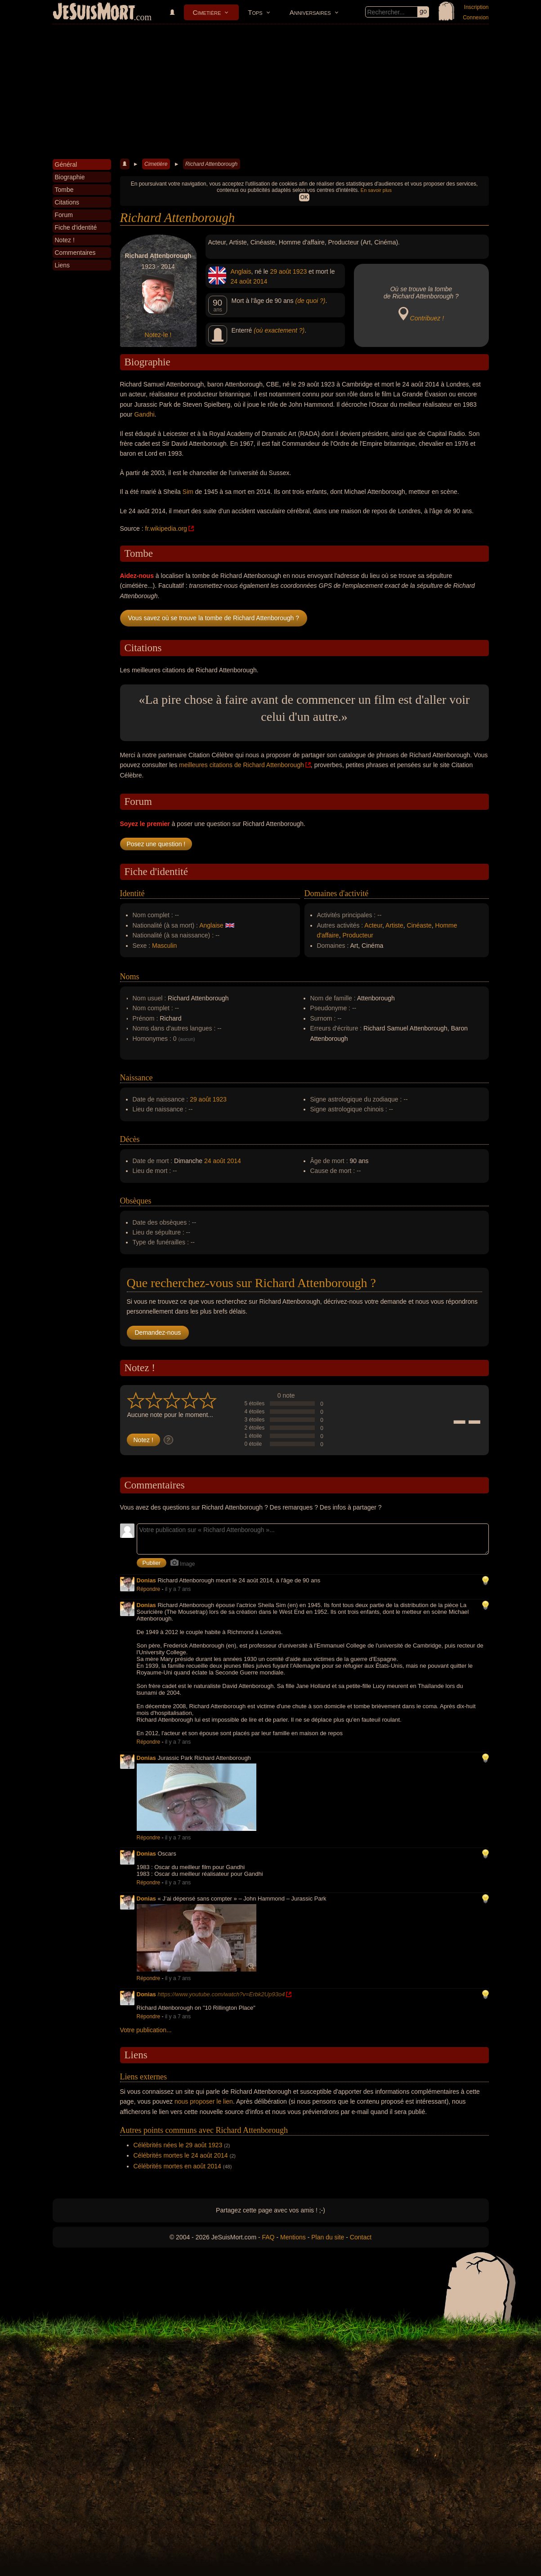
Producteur (357, 935)
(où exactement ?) (279, 330)
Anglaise (211, 925)
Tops (255, 12)
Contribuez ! (427, 318)
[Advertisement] (271, 92)
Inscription (476, 7)
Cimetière (207, 12)
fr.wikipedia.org (166, 528)
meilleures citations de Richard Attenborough (241, 764)
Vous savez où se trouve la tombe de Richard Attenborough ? (214, 618)
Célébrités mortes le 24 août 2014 (181, 2155)
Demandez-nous (158, 1332)
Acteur (373, 925)
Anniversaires (310, 12)
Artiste (394, 925)
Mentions (293, 2237)
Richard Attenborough (211, 164)
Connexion (475, 17)
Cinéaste (419, 925)
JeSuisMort (94, 12)
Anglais (241, 271)
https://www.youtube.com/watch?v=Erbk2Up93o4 (221, 1994)
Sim (188, 491)
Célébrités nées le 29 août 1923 (178, 2145)
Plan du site (327, 2237)
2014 (260, 281)
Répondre (149, 1589)
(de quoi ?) (310, 300)
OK (304, 197)
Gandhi (144, 414)
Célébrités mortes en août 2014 (177, 2166)
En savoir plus (376, 190)
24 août (241, 281)
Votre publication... (146, 2030)
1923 (300, 271)
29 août (280, 271)
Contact (360, 2237)
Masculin (164, 945)
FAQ (268, 2237)
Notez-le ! (158, 334)
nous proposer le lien (203, 2101)
